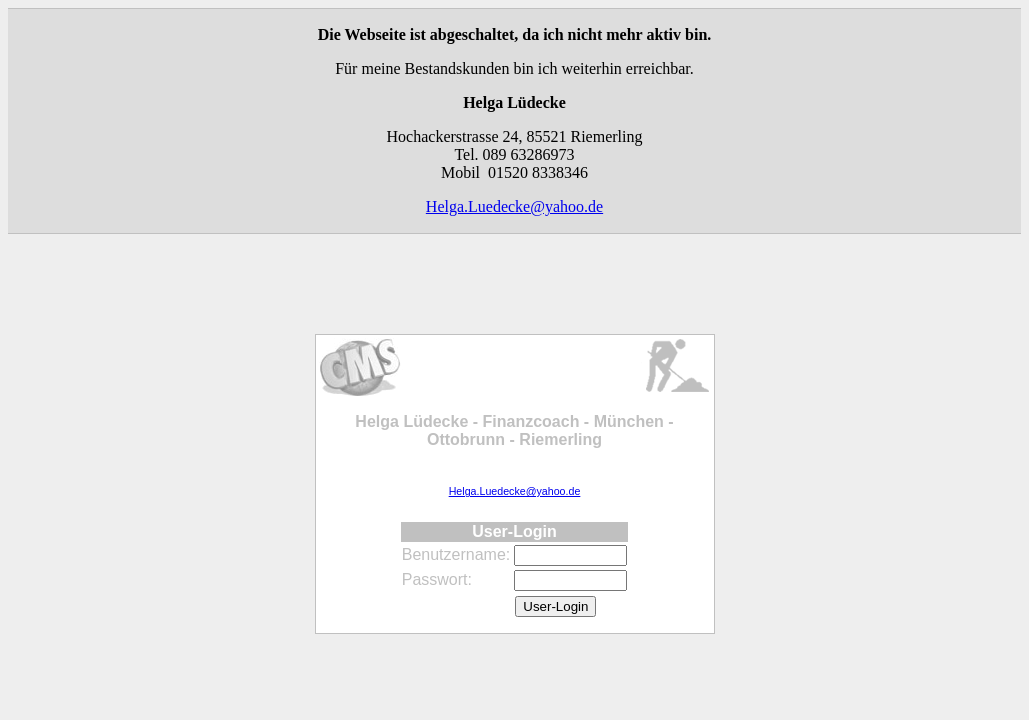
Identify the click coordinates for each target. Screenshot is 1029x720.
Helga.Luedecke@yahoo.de (514, 206)
